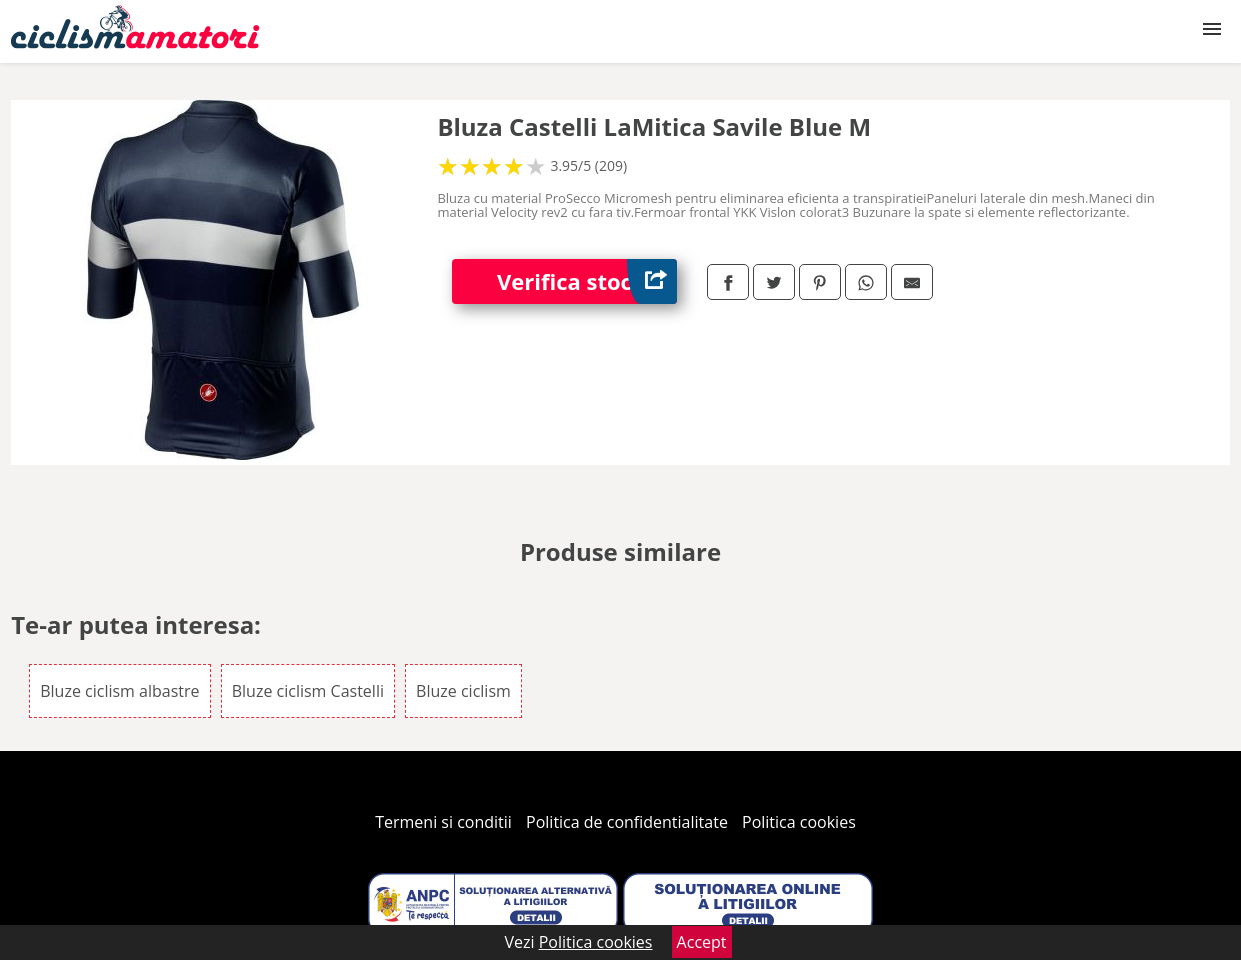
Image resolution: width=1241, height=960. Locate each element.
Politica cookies (799, 822)
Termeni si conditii (443, 822)
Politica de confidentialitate (627, 822)
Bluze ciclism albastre (119, 691)
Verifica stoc (587, 281)
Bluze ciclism (463, 691)
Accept (702, 942)
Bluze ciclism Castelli (308, 691)
